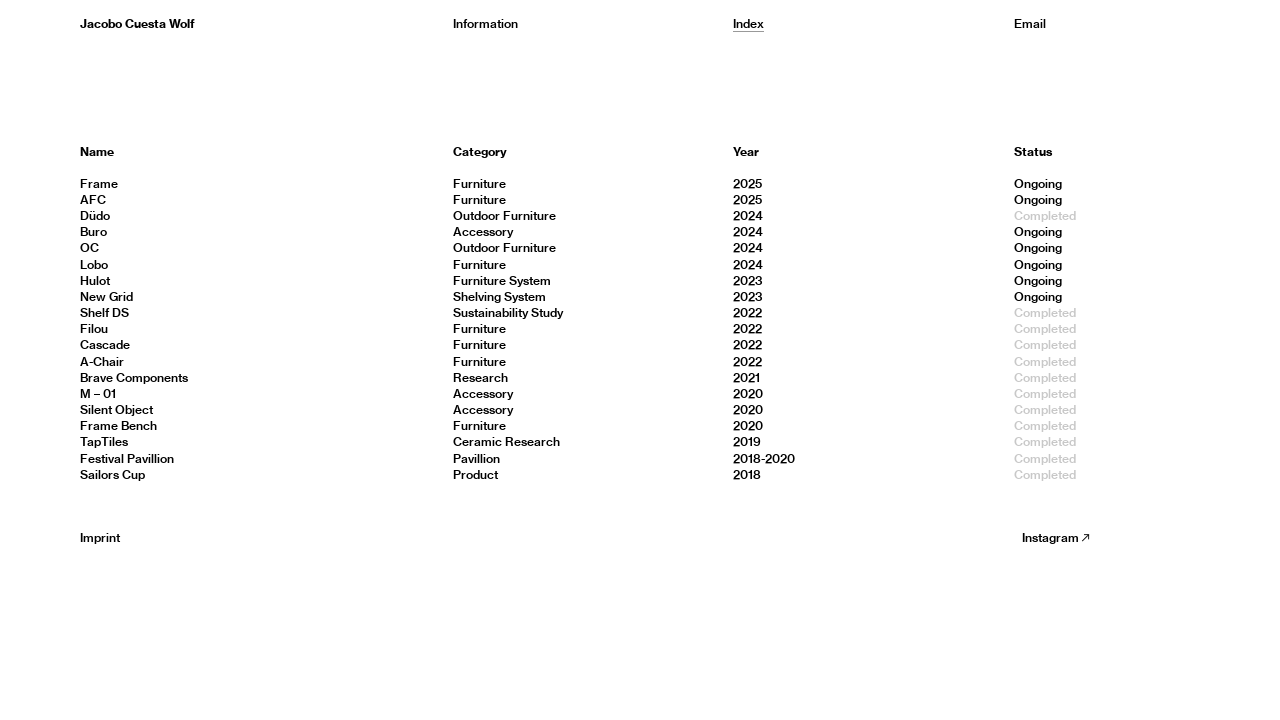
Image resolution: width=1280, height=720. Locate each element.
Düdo (95, 215)
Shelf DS (104, 312)
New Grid (106, 296)
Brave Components (134, 377)
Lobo (94, 264)
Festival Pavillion (127, 458)
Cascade (105, 344)
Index (748, 23)
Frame (99, 183)
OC (89, 247)
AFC (93, 199)
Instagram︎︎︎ (1057, 537)
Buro (93, 231)
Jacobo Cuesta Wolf (137, 23)
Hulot (95, 280)
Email (1030, 23)
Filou (94, 328)
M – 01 (98, 393)
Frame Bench (118, 425)
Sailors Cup (112, 474)
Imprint (100, 537)
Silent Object (116, 409)
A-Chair (102, 361)
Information (485, 23)
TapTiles (104, 441)
